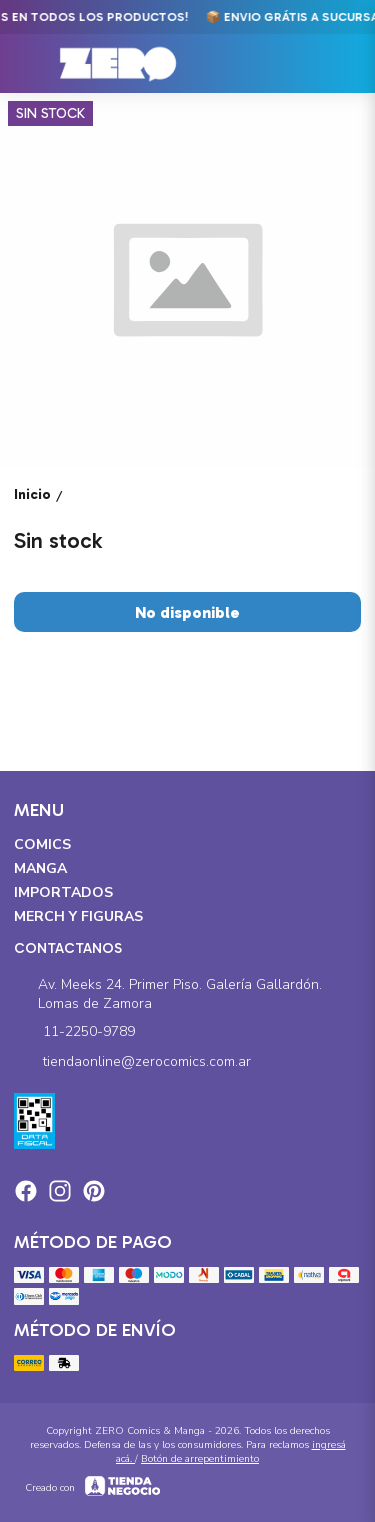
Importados (63, 892)
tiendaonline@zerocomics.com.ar (132, 1062)
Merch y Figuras (78, 916)
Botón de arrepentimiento (200, 1459)
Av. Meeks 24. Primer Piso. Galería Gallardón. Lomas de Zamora (168, 994)
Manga (40, 868)
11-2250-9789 (74, 1032)
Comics (42, 844)
